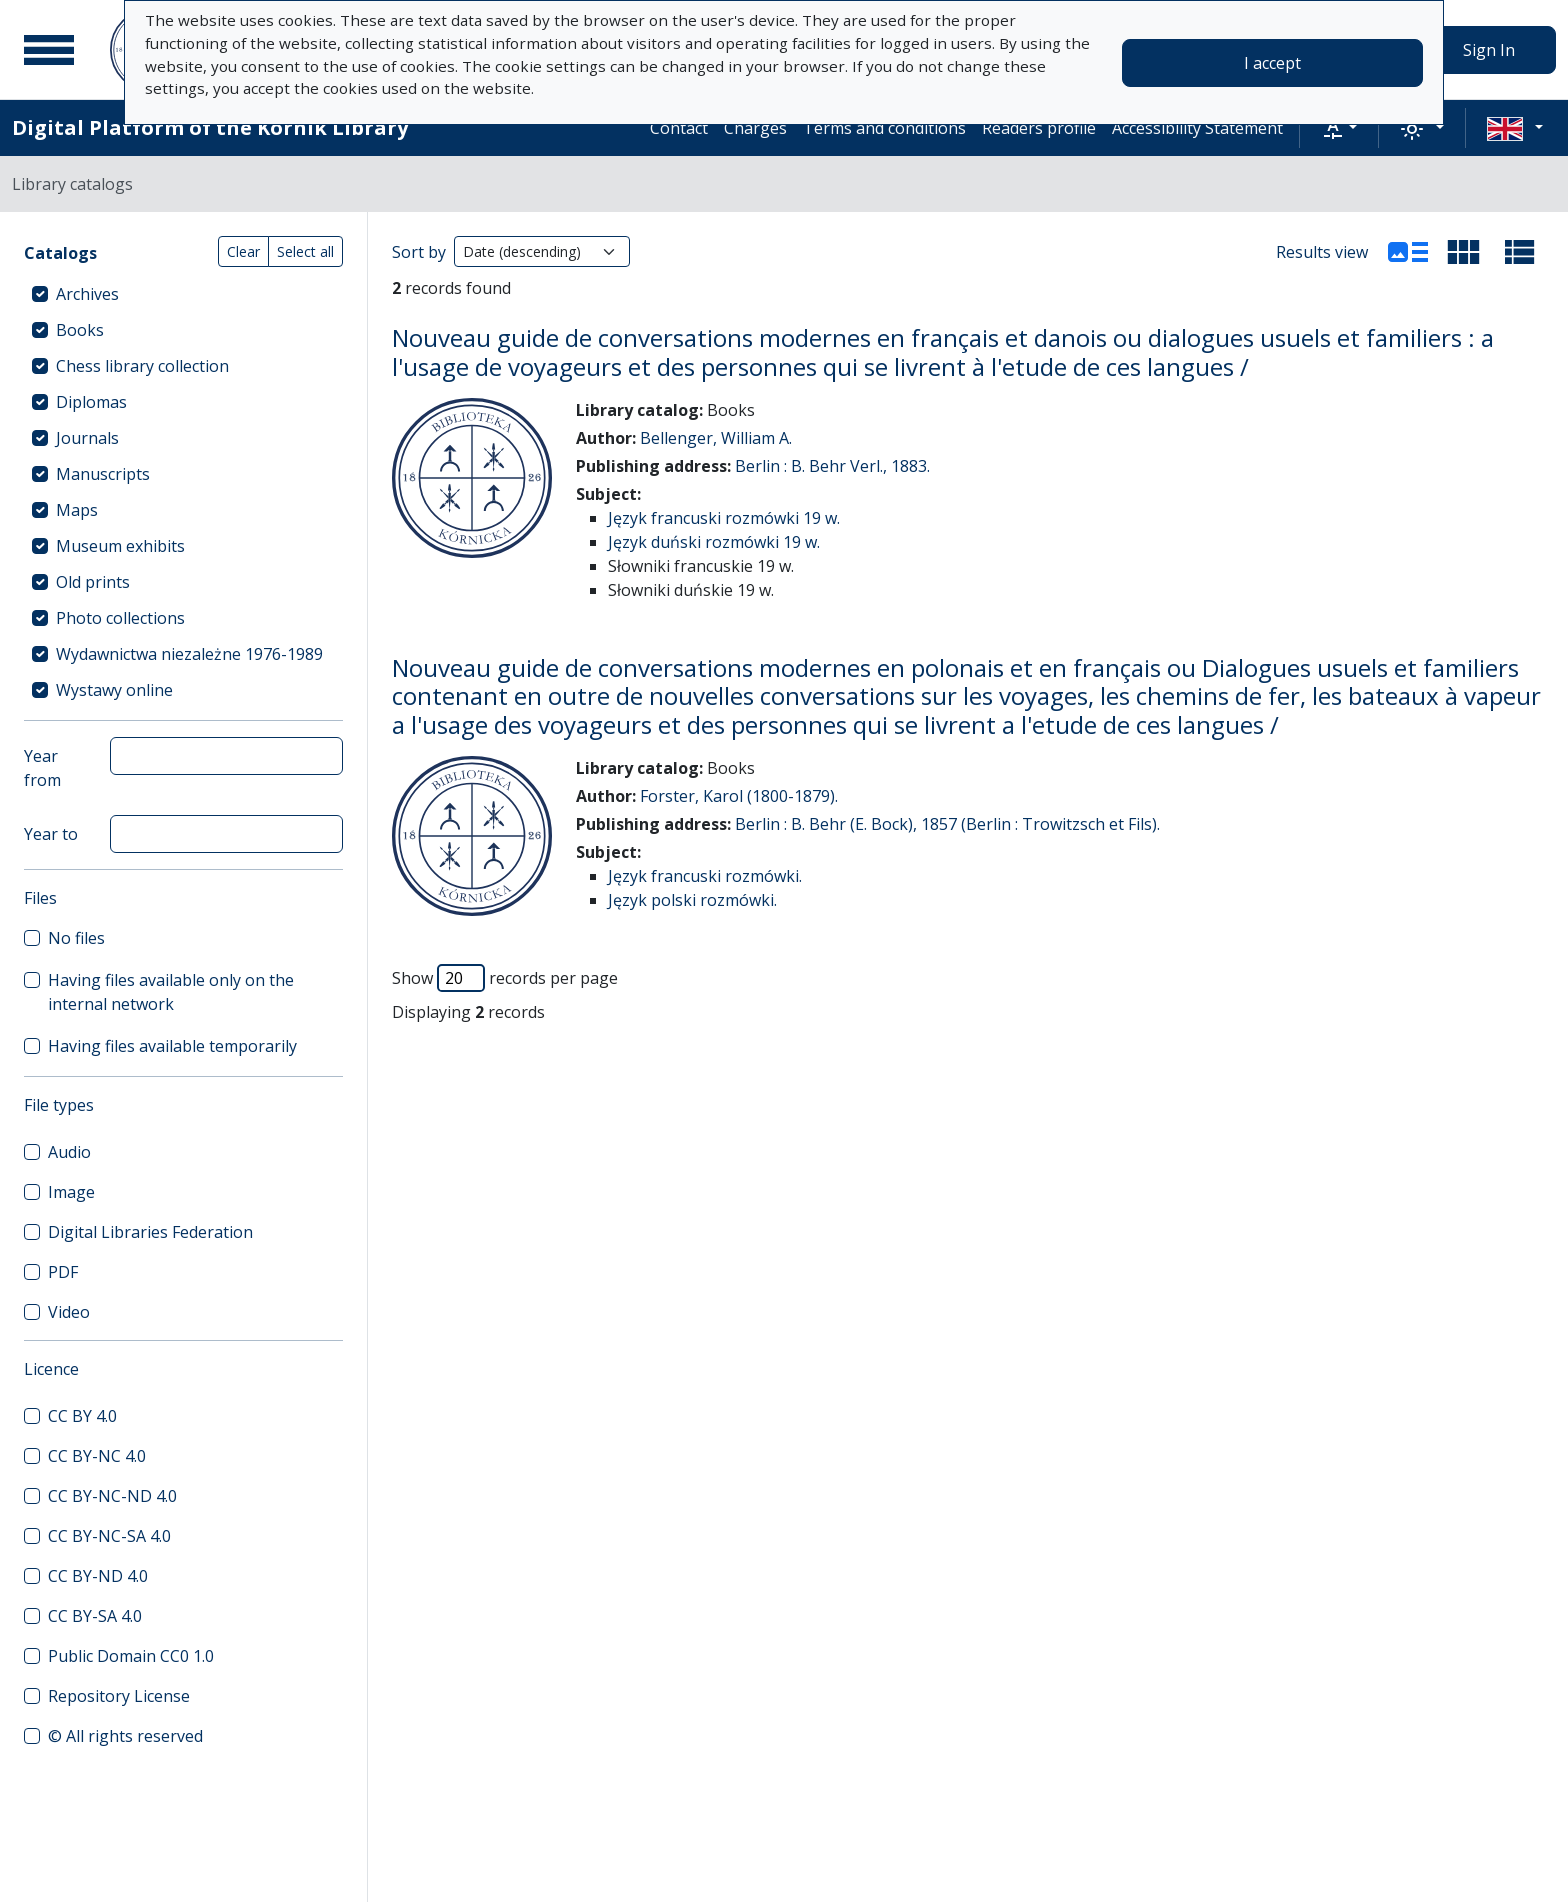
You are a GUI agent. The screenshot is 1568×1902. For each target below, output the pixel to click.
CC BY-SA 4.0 (95, 1616)
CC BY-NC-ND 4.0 (112, 1496)
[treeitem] (183, 294)
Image (71, 1192)
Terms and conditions (884, 128)
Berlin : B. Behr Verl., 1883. (832, 466)
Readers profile (1039, 128)
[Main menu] (49, 50)
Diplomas (91, 402)
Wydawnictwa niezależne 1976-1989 (189, 654)
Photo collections (120, 618)
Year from (42, 768)
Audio (69, 1152)
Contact (679, 128)
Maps (77, 510)
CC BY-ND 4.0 (98, 1576)
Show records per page (505, 978)
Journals (87, 438)
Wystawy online (114, 690)
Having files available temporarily (172, 1046)
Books (80, 330)
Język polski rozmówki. (692, 900)
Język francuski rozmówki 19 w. (724, 518)
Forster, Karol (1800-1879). (739, 796)
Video (69, 1312)
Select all (305, 251)
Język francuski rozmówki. (705, 876)
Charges (755, 128)
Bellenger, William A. (716, 438)
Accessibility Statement (1197, 128)
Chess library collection (142, 366)
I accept (1272, 63)
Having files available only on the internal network (171, 992)
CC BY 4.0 (82, 1416)
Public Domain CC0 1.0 (131, 1656)
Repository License (119, 1696)
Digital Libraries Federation (150, 1232)
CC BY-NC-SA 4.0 (109, 1536)
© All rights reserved (125, 1736)
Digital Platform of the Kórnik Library (210, 127)
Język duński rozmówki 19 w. (714, 542)
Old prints (93, 582)
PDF (63, 1272)
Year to (51, 834)
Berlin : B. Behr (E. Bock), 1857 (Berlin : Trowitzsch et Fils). (947, 824)
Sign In (1489, 50)
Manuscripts (103, 474)
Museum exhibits (120, 546)
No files (76, 938)
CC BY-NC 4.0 (97, 1456)
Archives (87, 294)
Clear (243, 251)
